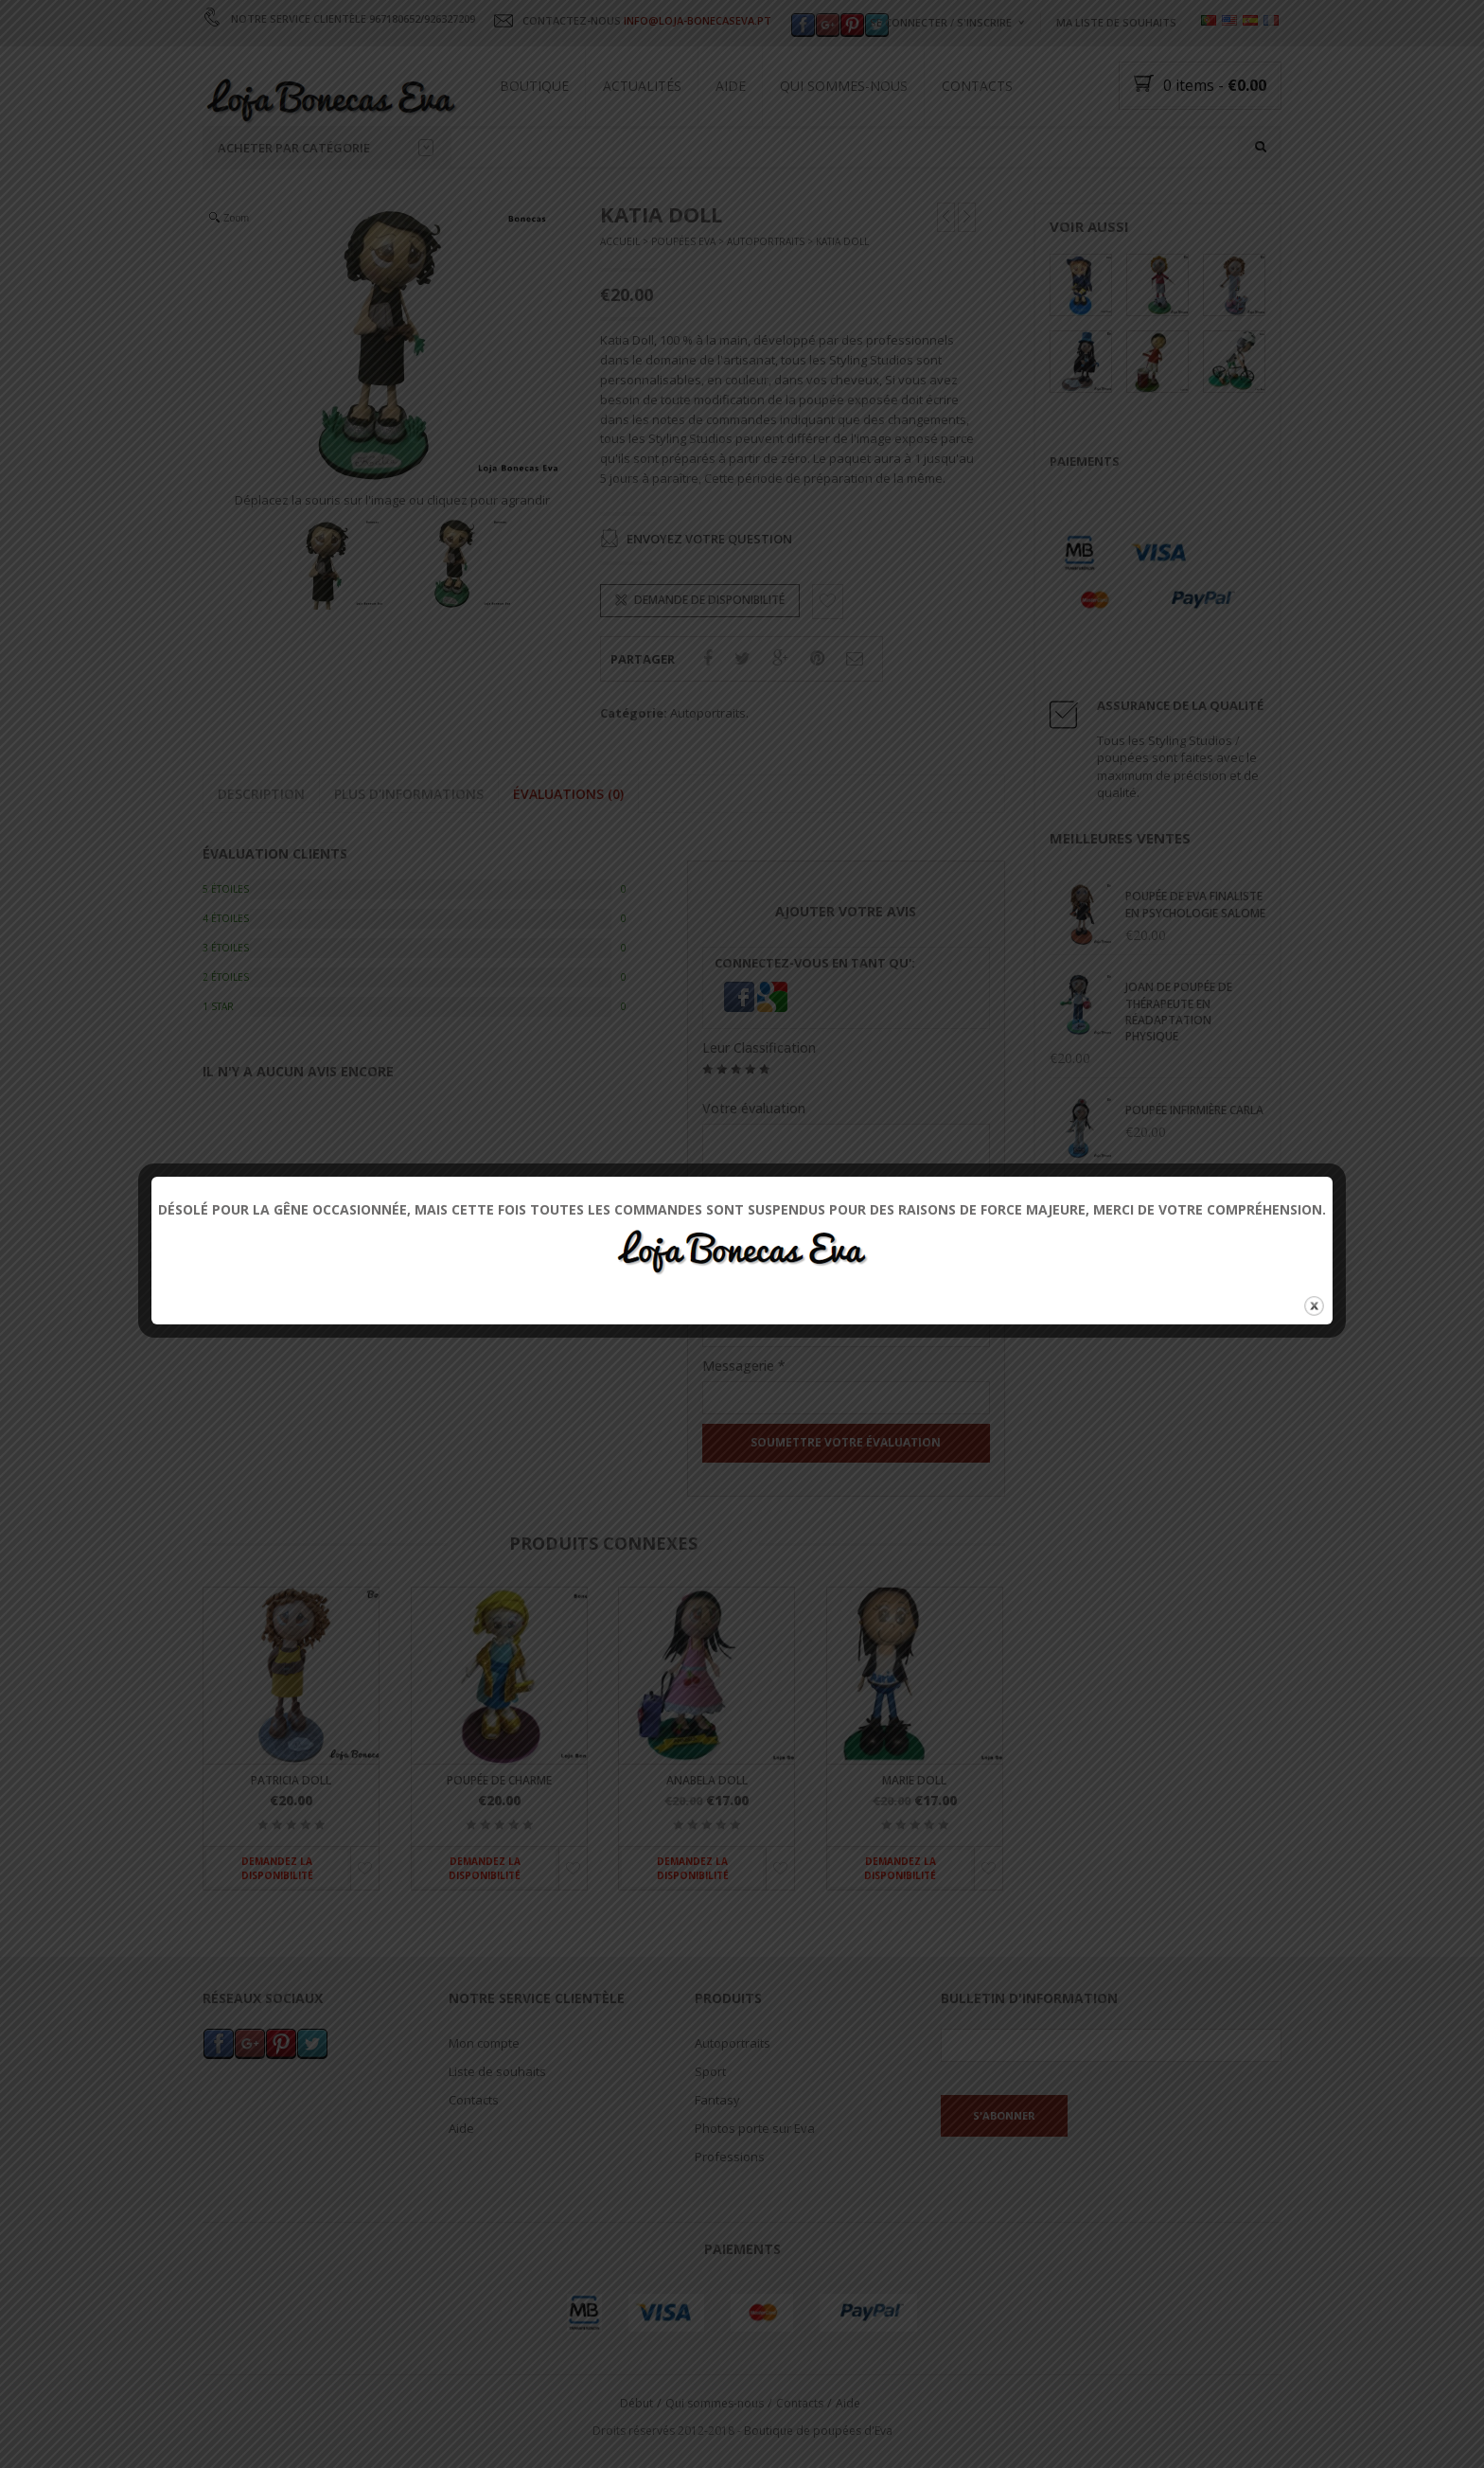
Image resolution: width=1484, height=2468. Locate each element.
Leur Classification (759, 1047)
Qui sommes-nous (844, 86)
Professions (730, 2157)
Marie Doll (914, 1780)
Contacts (977, 86)
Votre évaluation (753, 1108)
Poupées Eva (683, 242)
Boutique (534, 86)
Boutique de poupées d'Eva (818, 2431)
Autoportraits (765, 242)
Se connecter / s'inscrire (941, 22)
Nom (723, 1299)
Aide (731, 86)
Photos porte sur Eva (755, 2129)
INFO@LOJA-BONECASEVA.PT (697, 20)
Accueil (620, 242)
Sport (710, 2072)
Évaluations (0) (568, 794)
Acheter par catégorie (325, 147)
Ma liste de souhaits (1116, 22)
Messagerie (744, 1367)
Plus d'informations (409, 794)
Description (261, 794)
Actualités (642, 86)
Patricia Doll (291, 1780)
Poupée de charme (499, 1780)
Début (636, 2403)
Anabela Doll (707, 1780)
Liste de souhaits (497, 2072)
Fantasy (717, 2100)
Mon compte (484, 2043)
